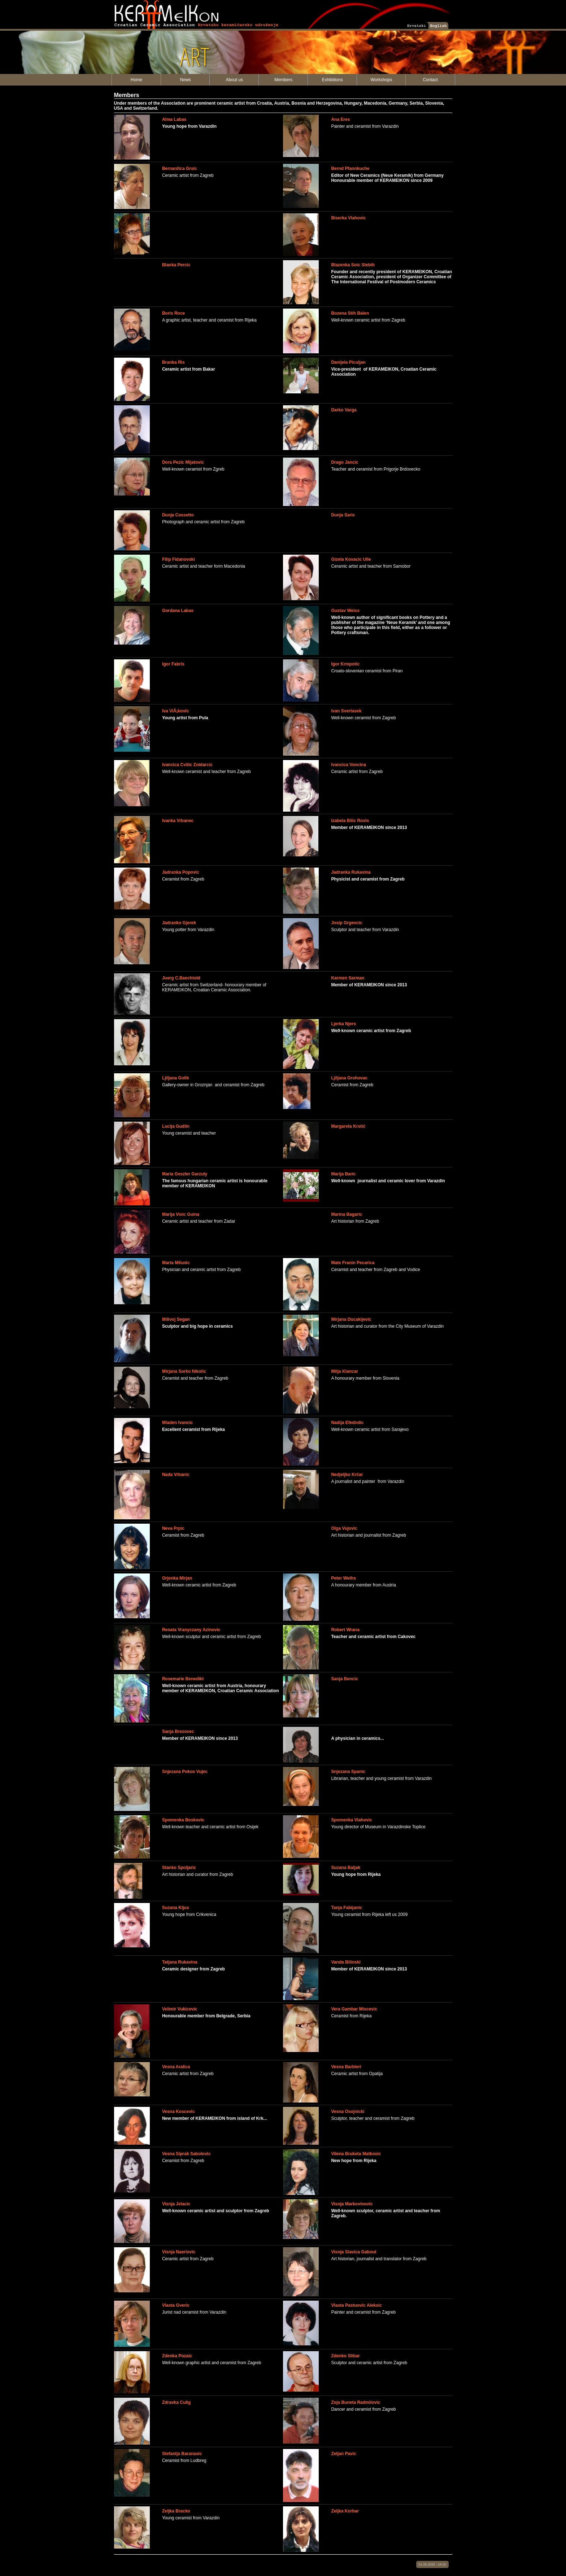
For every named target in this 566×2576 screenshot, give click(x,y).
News (185, 79)
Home (136, 79)
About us (234, 79)
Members (283, 79)
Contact (430, 79)
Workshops (381, 79)
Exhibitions (332, 79)
